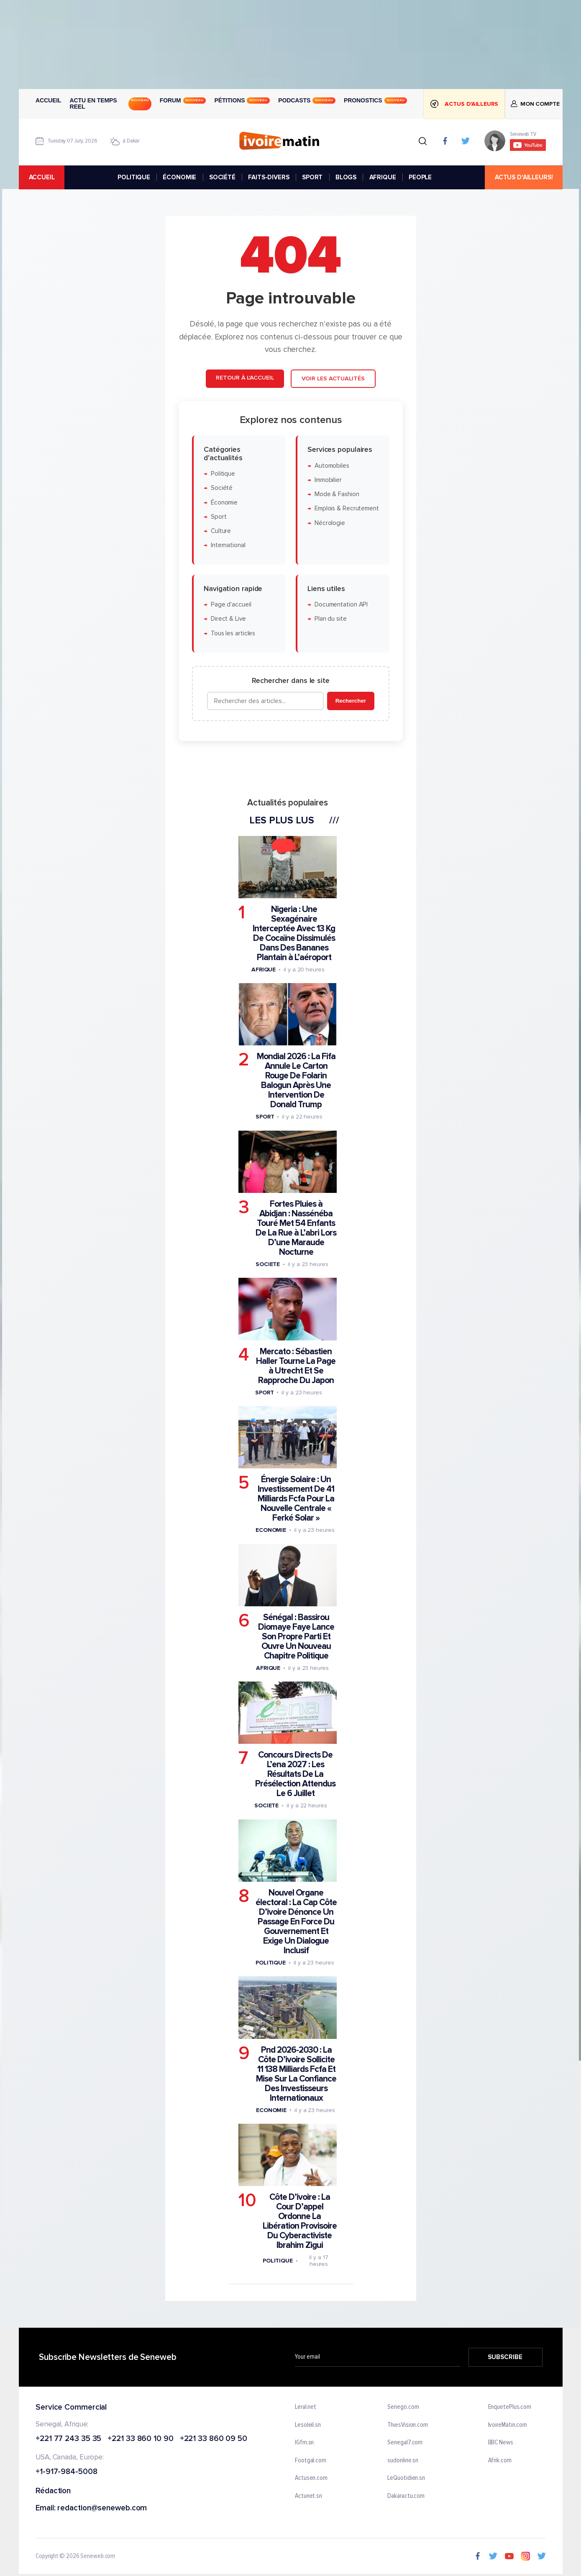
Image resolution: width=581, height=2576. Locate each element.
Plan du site (330, 619)
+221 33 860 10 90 (140, 2439)
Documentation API (340, 605)
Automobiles (331, 466)
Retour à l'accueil (245, 377)
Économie (223, 503)
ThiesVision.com (407, 2425)
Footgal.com (310, 2460)
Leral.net (305, 2407)
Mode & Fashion (336, 494)
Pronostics (375, 100)
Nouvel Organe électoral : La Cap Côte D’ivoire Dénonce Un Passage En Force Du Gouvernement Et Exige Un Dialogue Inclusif (295, 1921)
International (227, 546)
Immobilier (327, 480)
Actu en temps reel (110, 103)
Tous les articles (232, 633)
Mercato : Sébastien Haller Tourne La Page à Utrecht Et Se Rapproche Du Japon (295, 1366)
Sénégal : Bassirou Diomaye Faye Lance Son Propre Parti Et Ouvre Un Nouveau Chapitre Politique (296, 1637)
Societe (267, 1264)
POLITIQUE (134, 177)
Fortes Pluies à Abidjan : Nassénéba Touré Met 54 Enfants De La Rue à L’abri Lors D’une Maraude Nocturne (296, 1228)
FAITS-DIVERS (268, 177)
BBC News (500, 2442)
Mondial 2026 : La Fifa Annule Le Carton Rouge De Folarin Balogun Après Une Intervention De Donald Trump (295, 1081)
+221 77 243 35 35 (68, 2439)
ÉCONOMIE (179, 177)
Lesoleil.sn (308, 2425)
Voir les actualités (332, 378)
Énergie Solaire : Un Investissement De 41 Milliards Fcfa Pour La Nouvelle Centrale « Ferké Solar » (296, 1499)
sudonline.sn (402, 2460)
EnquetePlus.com (509, 2407)
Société (221, 488)
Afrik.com (499, 2460)
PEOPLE (420, 177)
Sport (218, 517)
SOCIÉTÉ (222, 177)
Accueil (48, 100)
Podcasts (306, 100)
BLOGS (345, 177)
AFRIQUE (382, 177)
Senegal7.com (404, 2442)
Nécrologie (329, 523)
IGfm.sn (304, 2442)
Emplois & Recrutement (346, 509)
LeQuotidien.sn (406, 2478)
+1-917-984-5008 (66, 2472)
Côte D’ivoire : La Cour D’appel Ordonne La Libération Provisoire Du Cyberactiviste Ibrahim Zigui (299, 2221)
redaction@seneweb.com (102, 2508)
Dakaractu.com (406, 2496)
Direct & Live (228, 619)
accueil (41, 177)
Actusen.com (311, 2478)
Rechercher (350, 701)
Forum (182, 100)
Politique (222, 474)
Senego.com (403, 2407)
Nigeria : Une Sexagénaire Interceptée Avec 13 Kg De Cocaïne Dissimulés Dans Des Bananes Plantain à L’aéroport (294, 933)
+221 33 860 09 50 (213, 2439)
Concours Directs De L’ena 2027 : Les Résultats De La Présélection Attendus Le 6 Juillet (295, 1774)
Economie (270, 1530)
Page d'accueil (230, 605)
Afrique (263, 969)
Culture (220, 531)
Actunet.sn (308, 2496)
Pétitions (242, 100)
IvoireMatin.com (507, 2425)
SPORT (312, 177)
